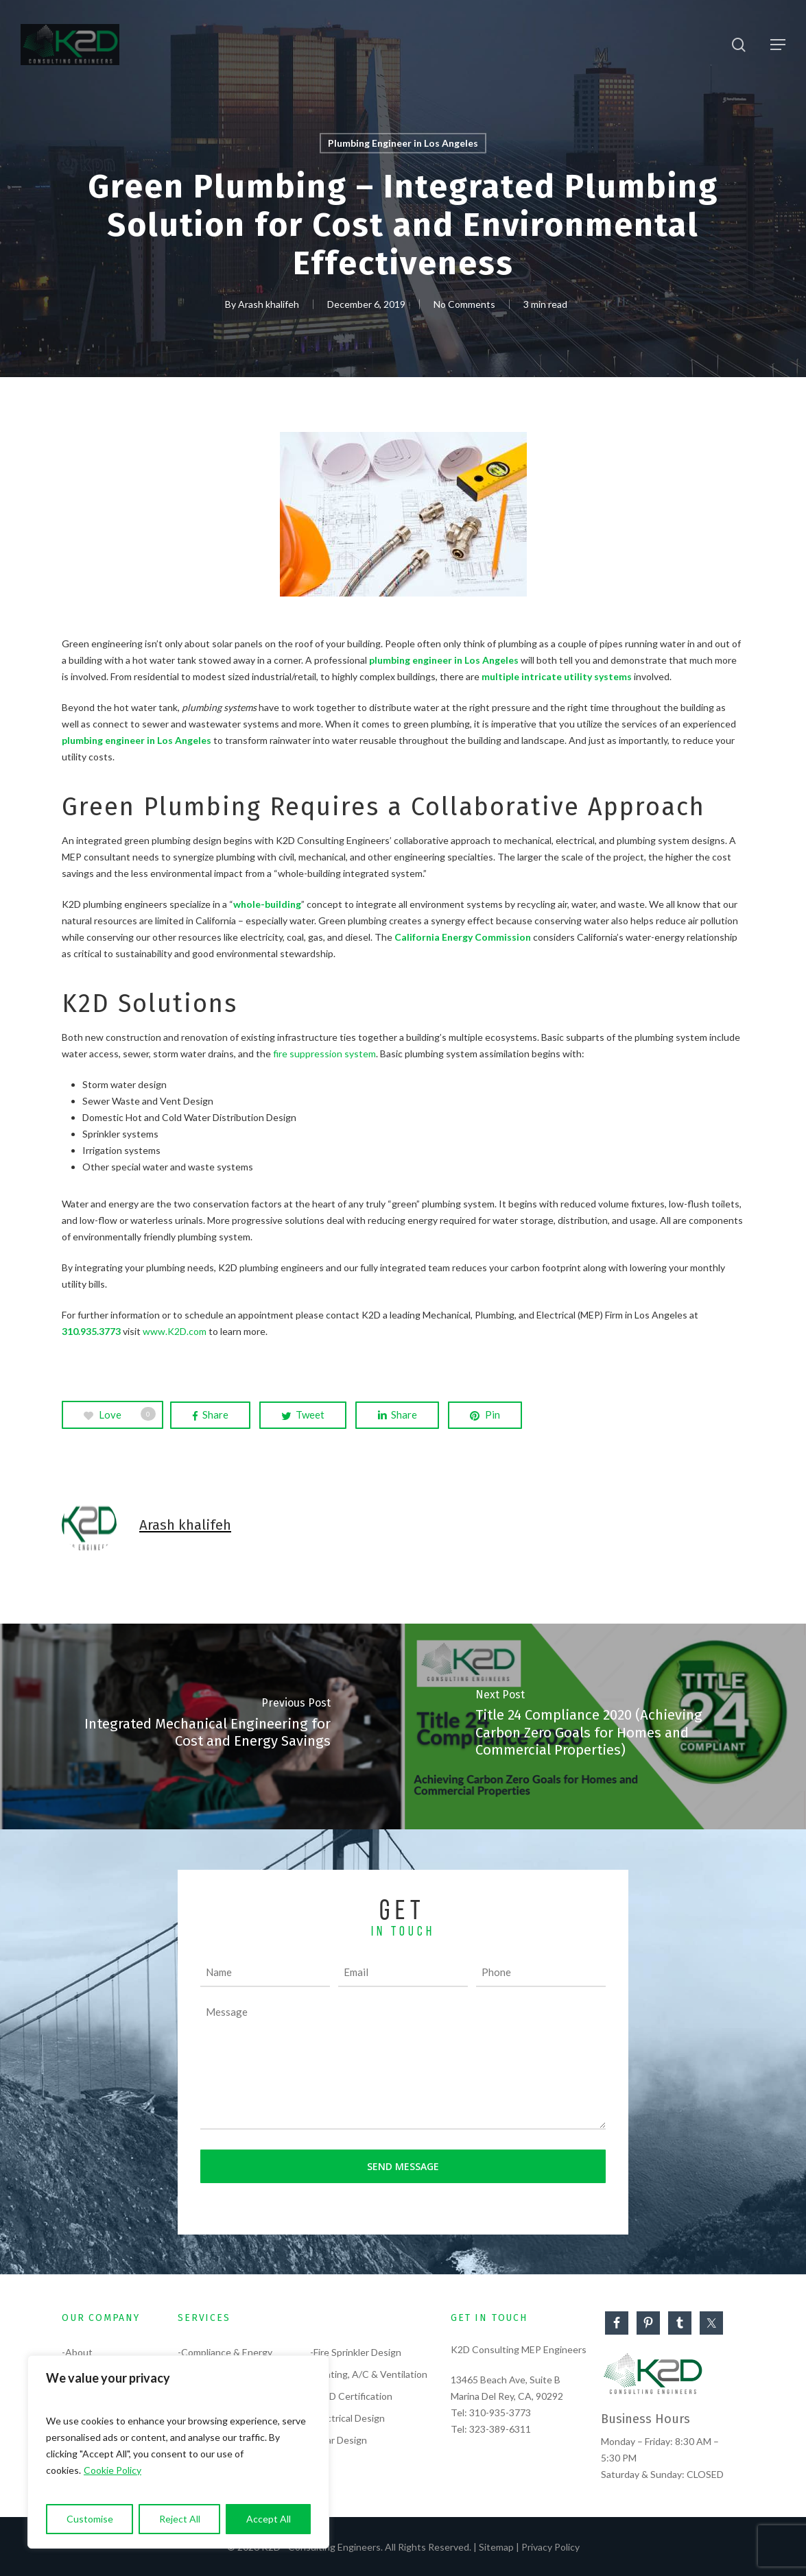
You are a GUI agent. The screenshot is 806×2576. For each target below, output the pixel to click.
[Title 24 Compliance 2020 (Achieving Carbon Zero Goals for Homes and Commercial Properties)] (605, 1726)
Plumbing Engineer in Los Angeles (403, 143)
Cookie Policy (112, 2470)
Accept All (268, 2519)
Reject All (179, 2519)
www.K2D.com (174, 1331)
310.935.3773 (91, 1331)
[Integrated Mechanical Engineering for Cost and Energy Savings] (201, 1726)
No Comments (464, 304)
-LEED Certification (351, 2396)
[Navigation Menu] (777, 44)
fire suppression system (324, 1053)
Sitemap (496, 2547)
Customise (90, 2519)
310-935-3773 (500, 2412)
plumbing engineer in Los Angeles (444, 660)
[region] (178, 2452)
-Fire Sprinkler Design (355, 2352)
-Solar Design (338, 2440)
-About (77, 2352)
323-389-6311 (500, 2429)
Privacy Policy (550, 2547)
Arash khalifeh (268, 304)
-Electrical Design (347, 2418)
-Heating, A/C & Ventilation (368, 2374)
